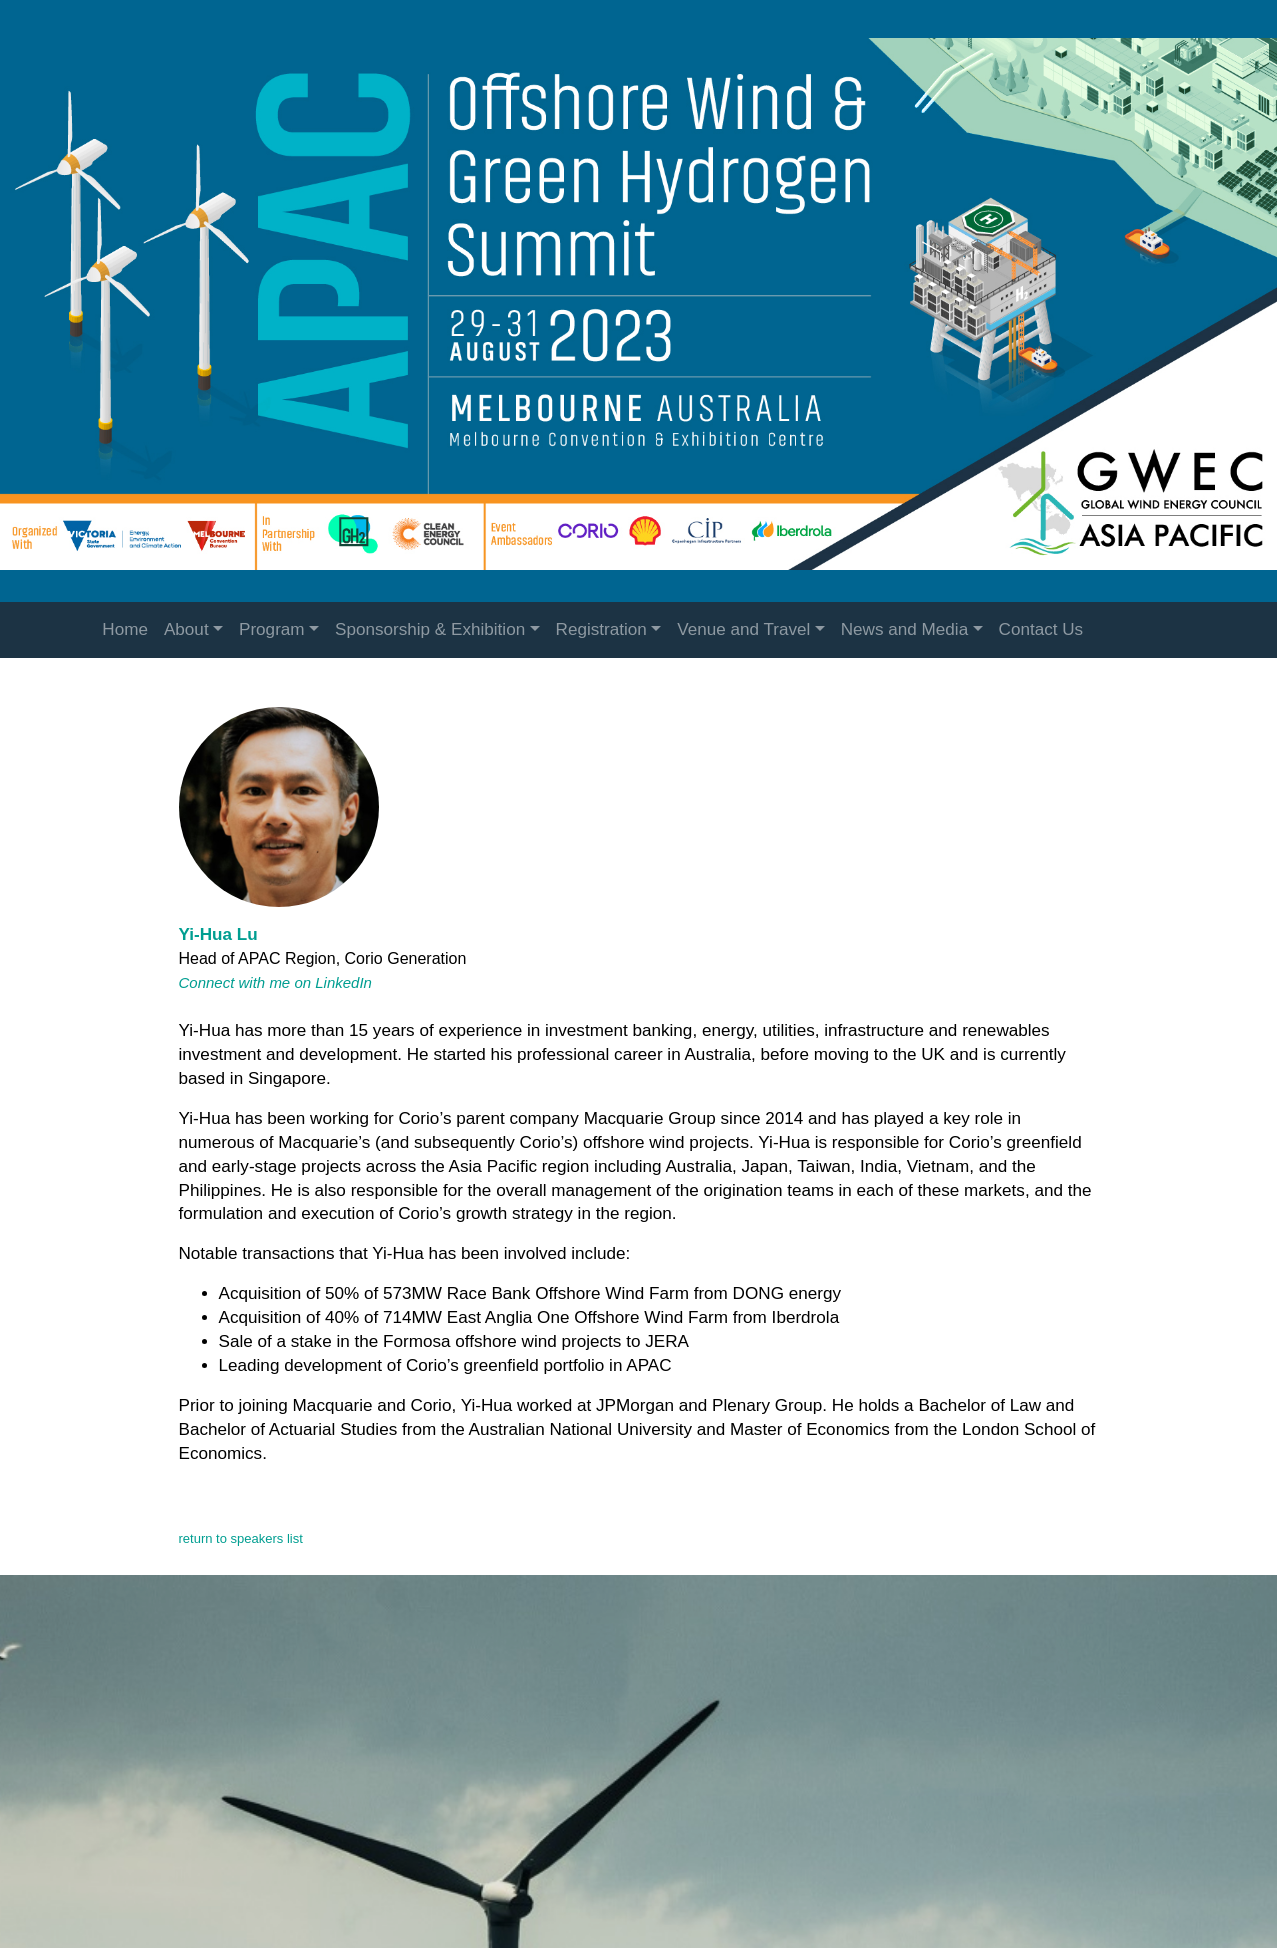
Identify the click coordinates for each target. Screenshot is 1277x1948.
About (186, 629)
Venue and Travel (743, 629)
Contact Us (1041, 629)
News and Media (904, 629)
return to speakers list (241, 1538)
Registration (601, 629)
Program (272, 629)
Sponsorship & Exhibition (430, 629)
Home (125, 629)
